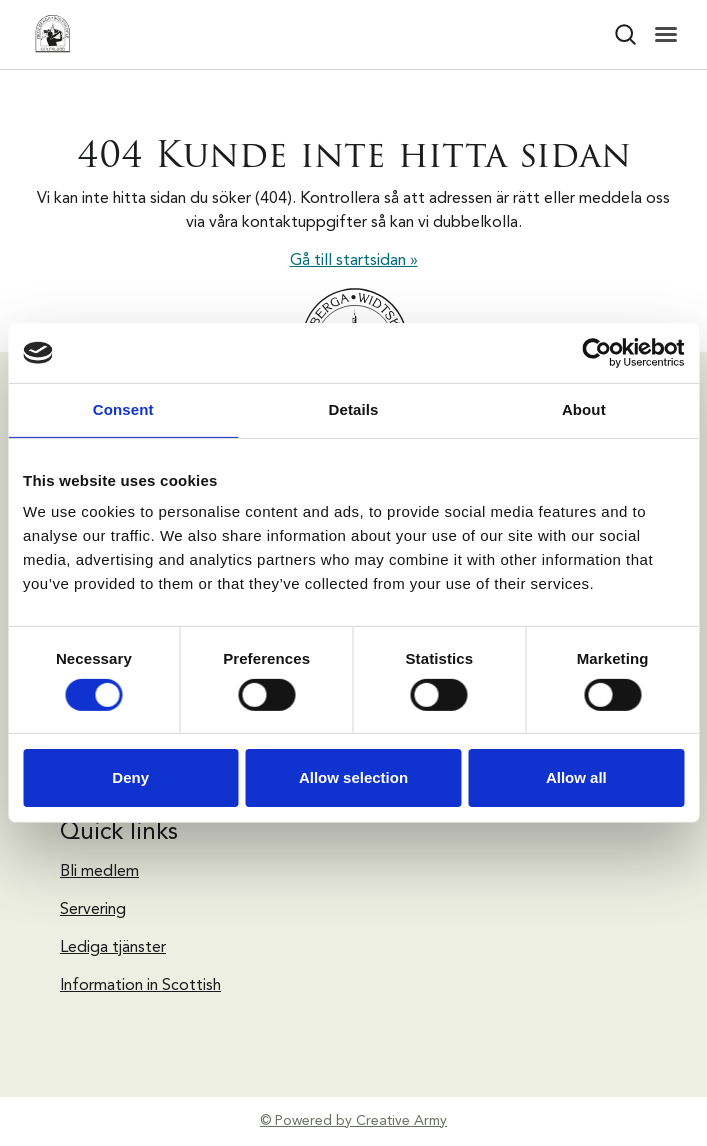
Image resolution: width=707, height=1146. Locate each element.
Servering (93, 910)
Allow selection (353, 777)
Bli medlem (99, 872)
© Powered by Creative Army (353, 1121)
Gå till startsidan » (354, 261)
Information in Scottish (140, 986)
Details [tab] (354, 409)
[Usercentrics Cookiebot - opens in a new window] (596, 353)
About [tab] (584, 409)
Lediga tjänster (113, 948)
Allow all (576, 777)
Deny (130, 777)
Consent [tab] (123, 409)
